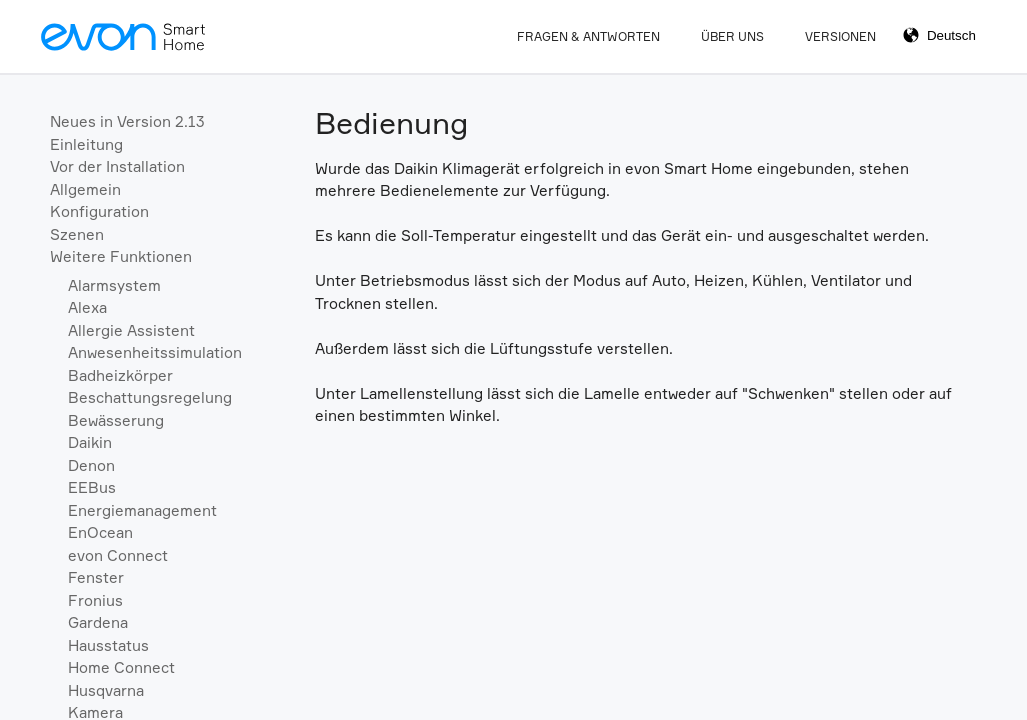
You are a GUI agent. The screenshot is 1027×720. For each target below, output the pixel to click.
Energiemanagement (142, 510)
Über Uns (732, 36)
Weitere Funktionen (121, 256)
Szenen (77, 234)
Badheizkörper (120, 375)
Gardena (98, 622)
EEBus (92, 487)
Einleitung (86, 144)
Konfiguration (99, 211)
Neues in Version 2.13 (127, 121)
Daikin (90, 442)
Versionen (840, 36)
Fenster (96, 577)
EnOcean (100, 532)
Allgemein (85, 189)
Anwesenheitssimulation (155, 352)
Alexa (87, 307)
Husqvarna (106, 690)
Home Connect (121, 667)
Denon (91, 465)
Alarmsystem (114, 285)
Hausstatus (108, 645)
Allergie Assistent (131, 330)
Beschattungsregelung (150, 397)
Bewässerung (116, 420)
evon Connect (118, 555)
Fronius (95, 600)
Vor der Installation (117, 166)
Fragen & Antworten (588, 36)
